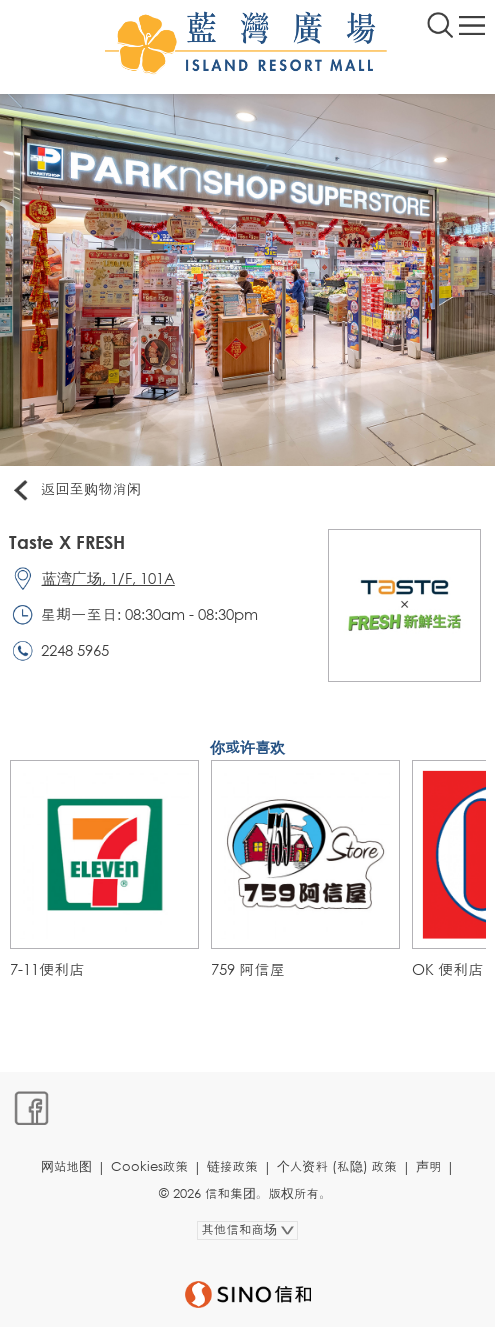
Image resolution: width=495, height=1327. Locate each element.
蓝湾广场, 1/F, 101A (108, 578)
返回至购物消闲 (75, 490)
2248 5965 (75, 650)
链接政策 (232, 1166)
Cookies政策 (149, 1166)
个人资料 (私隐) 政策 (337, 1166)
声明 (429, 1166)
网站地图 (66, 1166)
